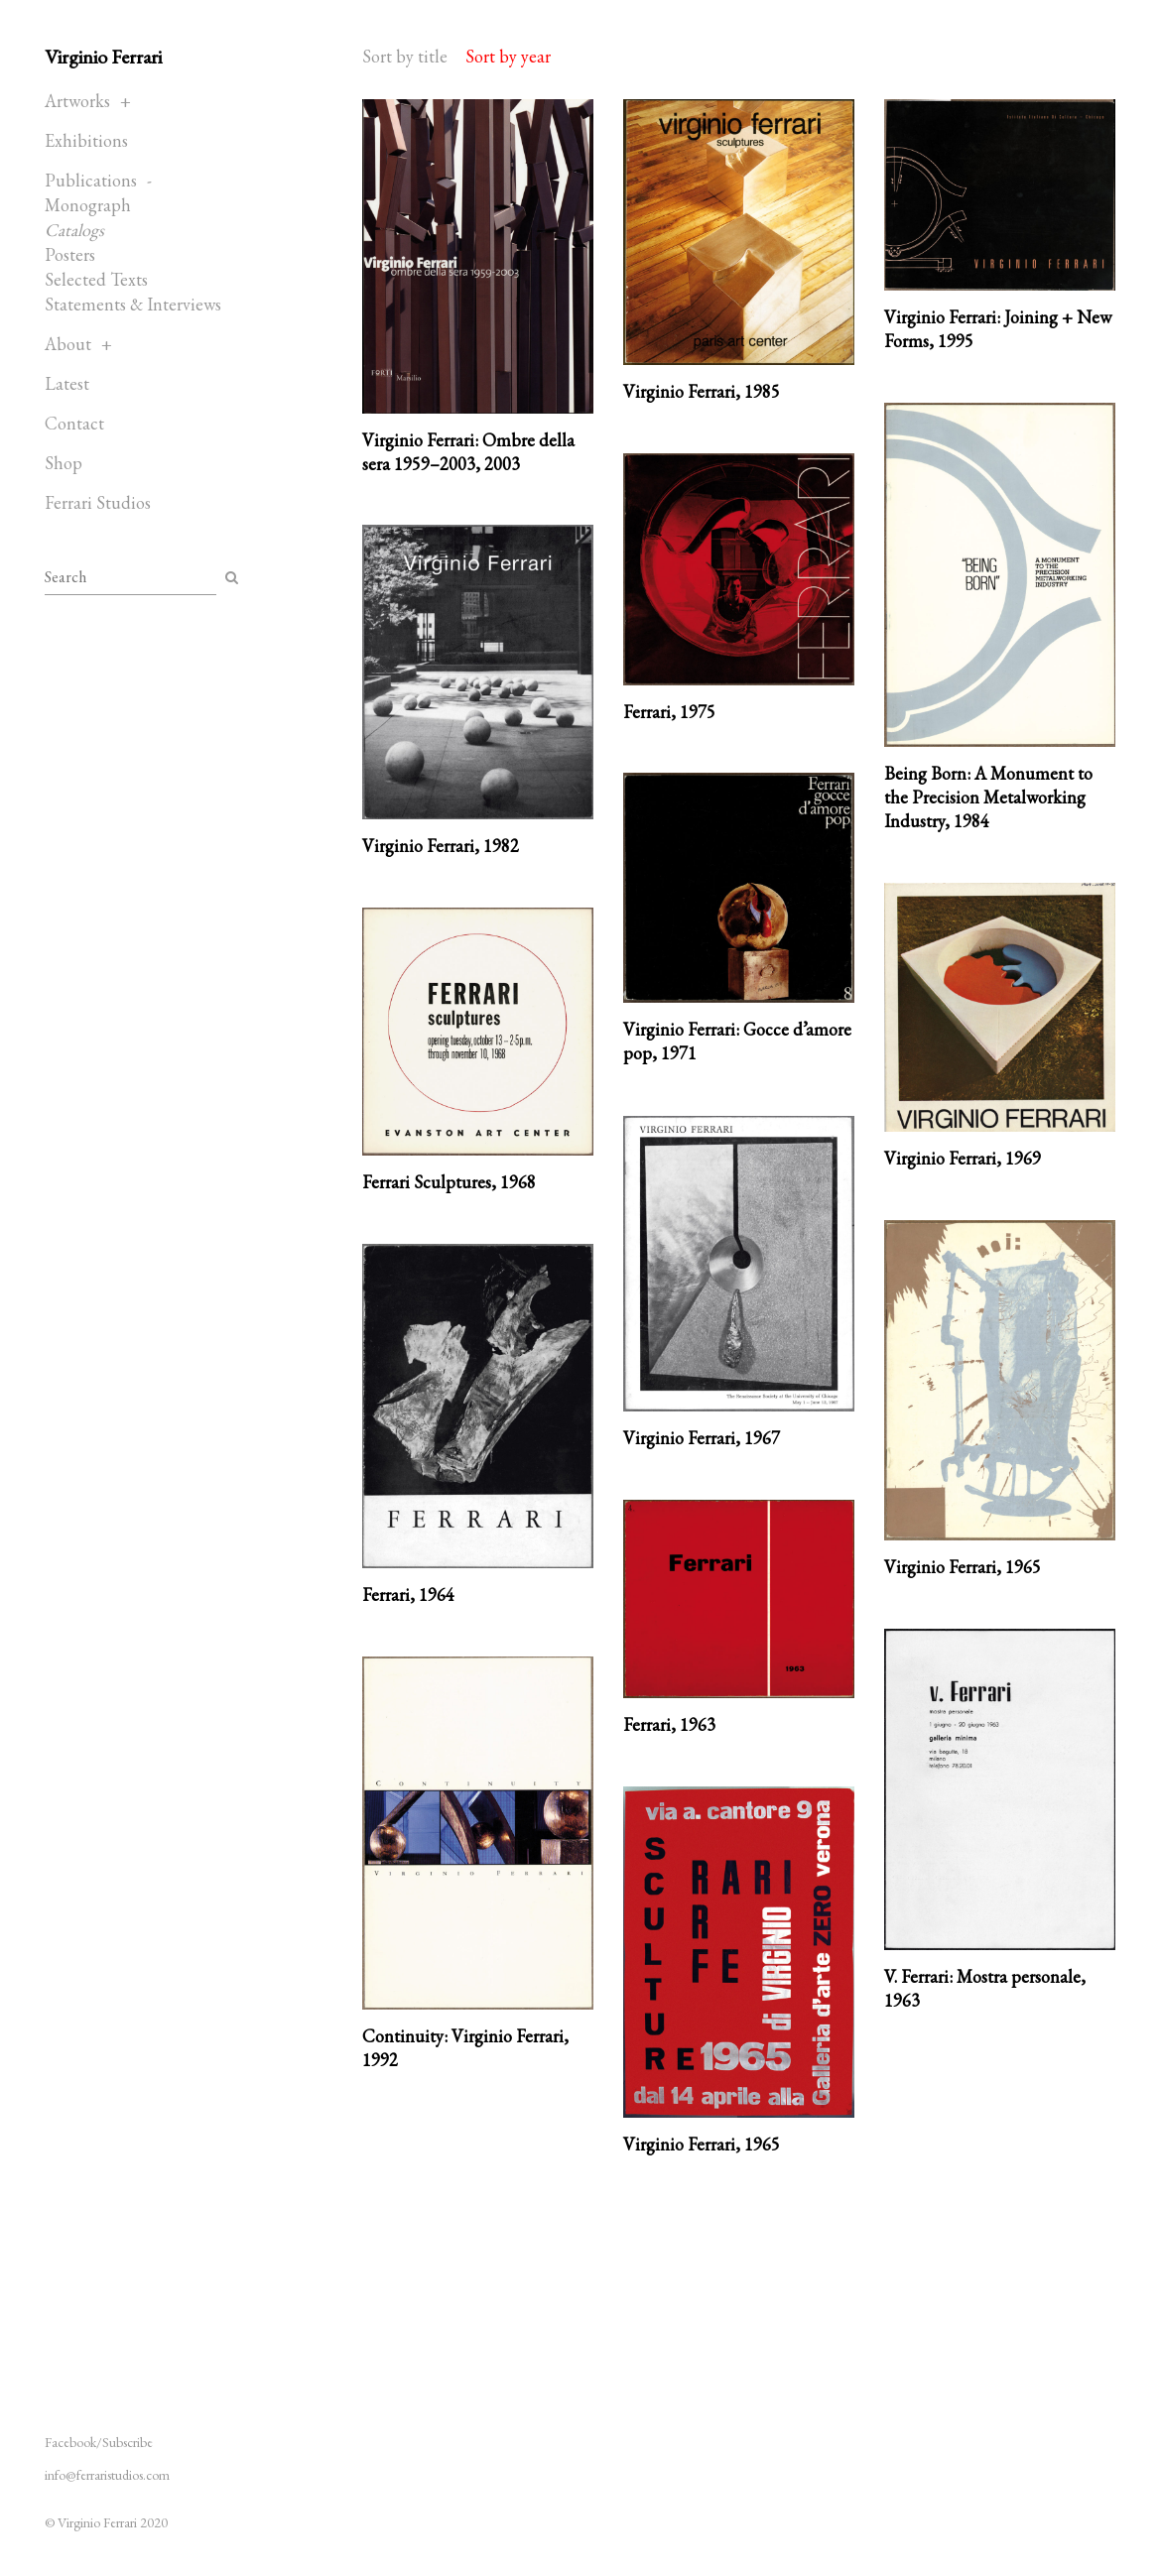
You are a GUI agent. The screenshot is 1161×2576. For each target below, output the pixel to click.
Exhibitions (86, 140)
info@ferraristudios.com (107, 2475)
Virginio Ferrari (103, 56)
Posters (70, 254)
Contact (74, 423)
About (68, 343)
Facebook (70, 2442)
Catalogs (74, 229)
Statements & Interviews (133, 304)
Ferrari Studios (98, 502)
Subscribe (127, 2442)
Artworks (77, 100)
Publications (91, 180)
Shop (63, 462)
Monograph (88, 204)
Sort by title (405, 56)
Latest (67, 383)
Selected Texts (96, 279)
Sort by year (508, 56)
